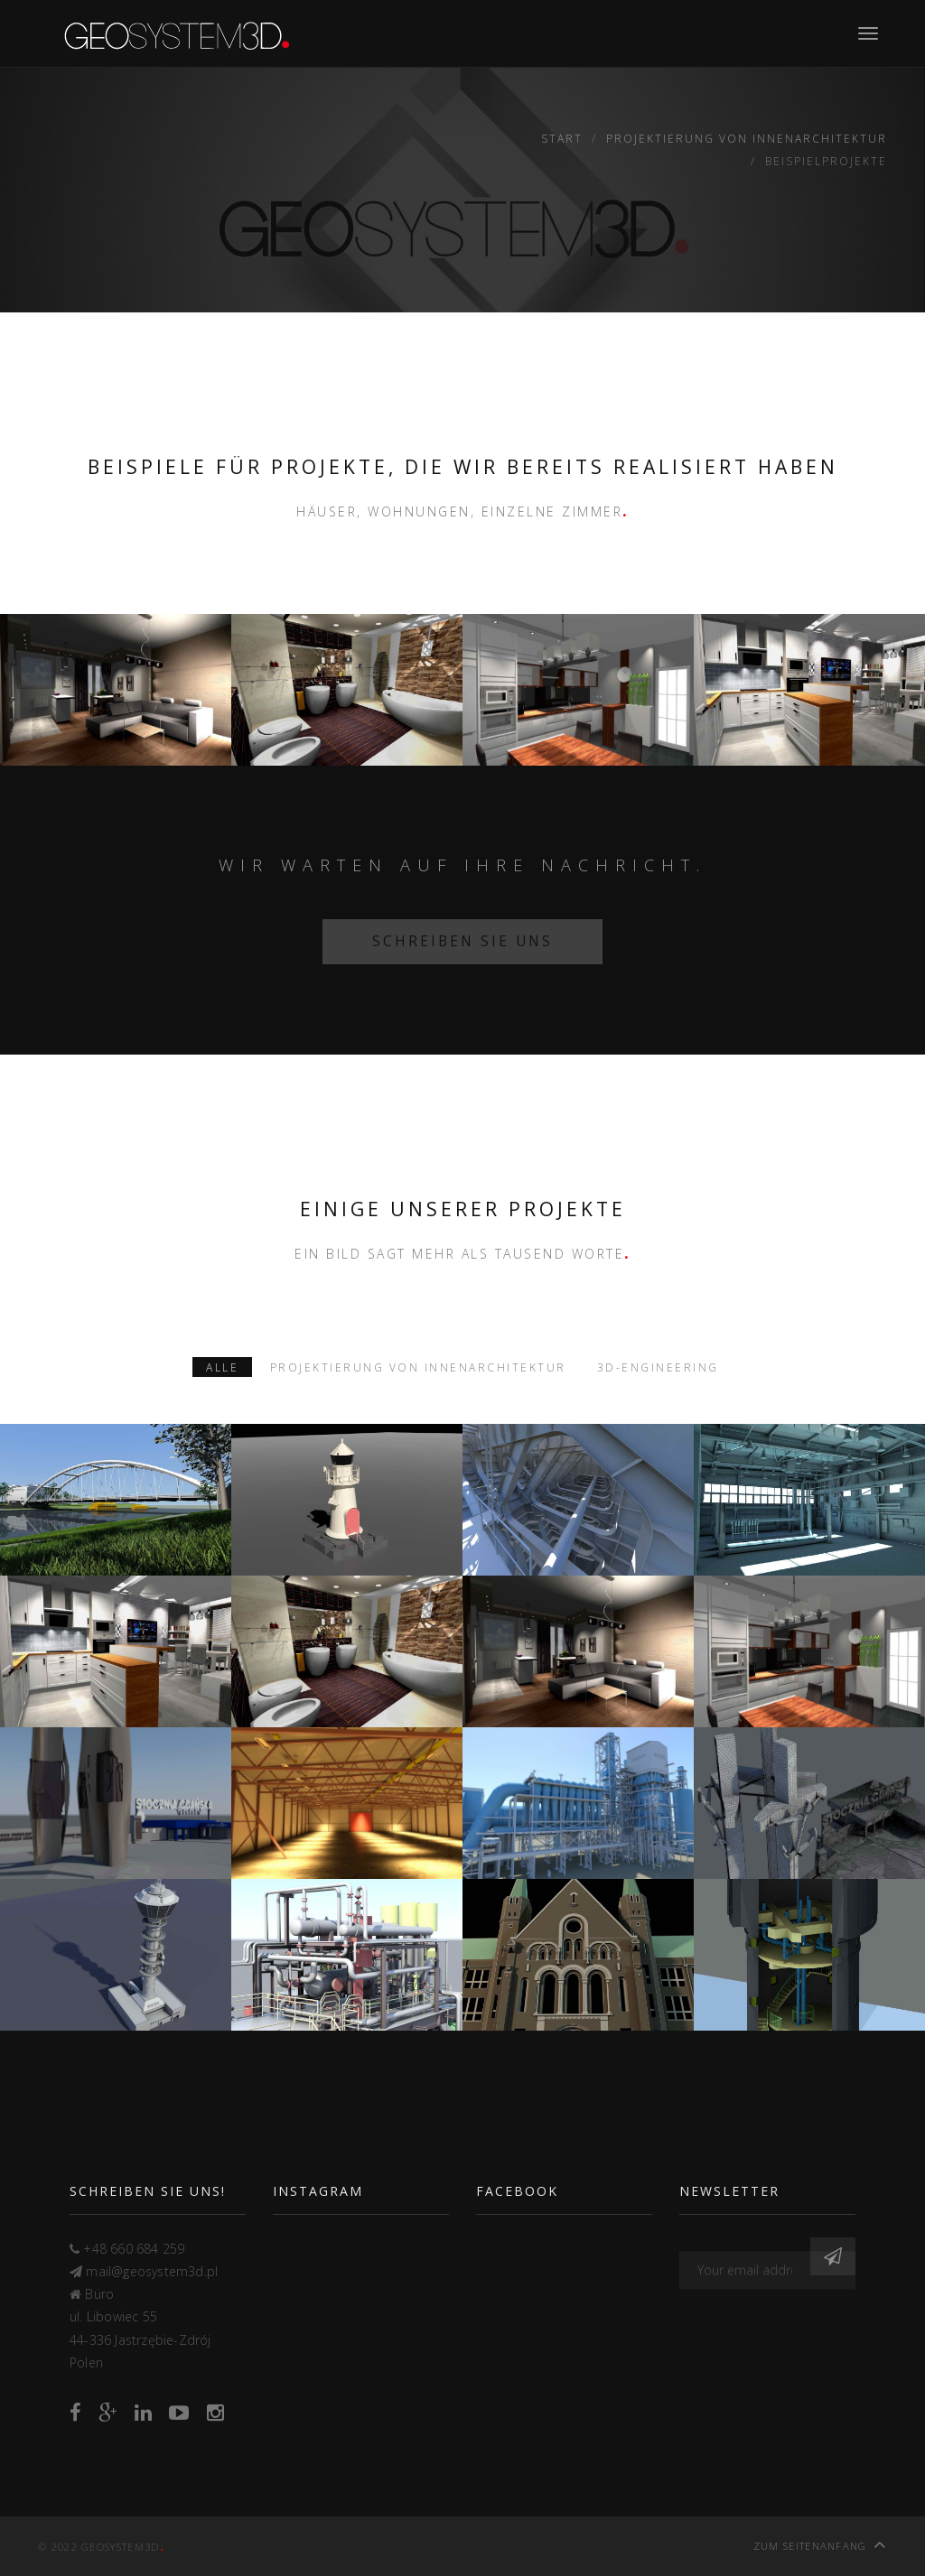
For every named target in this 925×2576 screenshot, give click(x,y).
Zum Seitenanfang (820, 2543)
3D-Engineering (658, 1367)
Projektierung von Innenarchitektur (746, 138)
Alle (222, 1367)
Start (562, 138)
